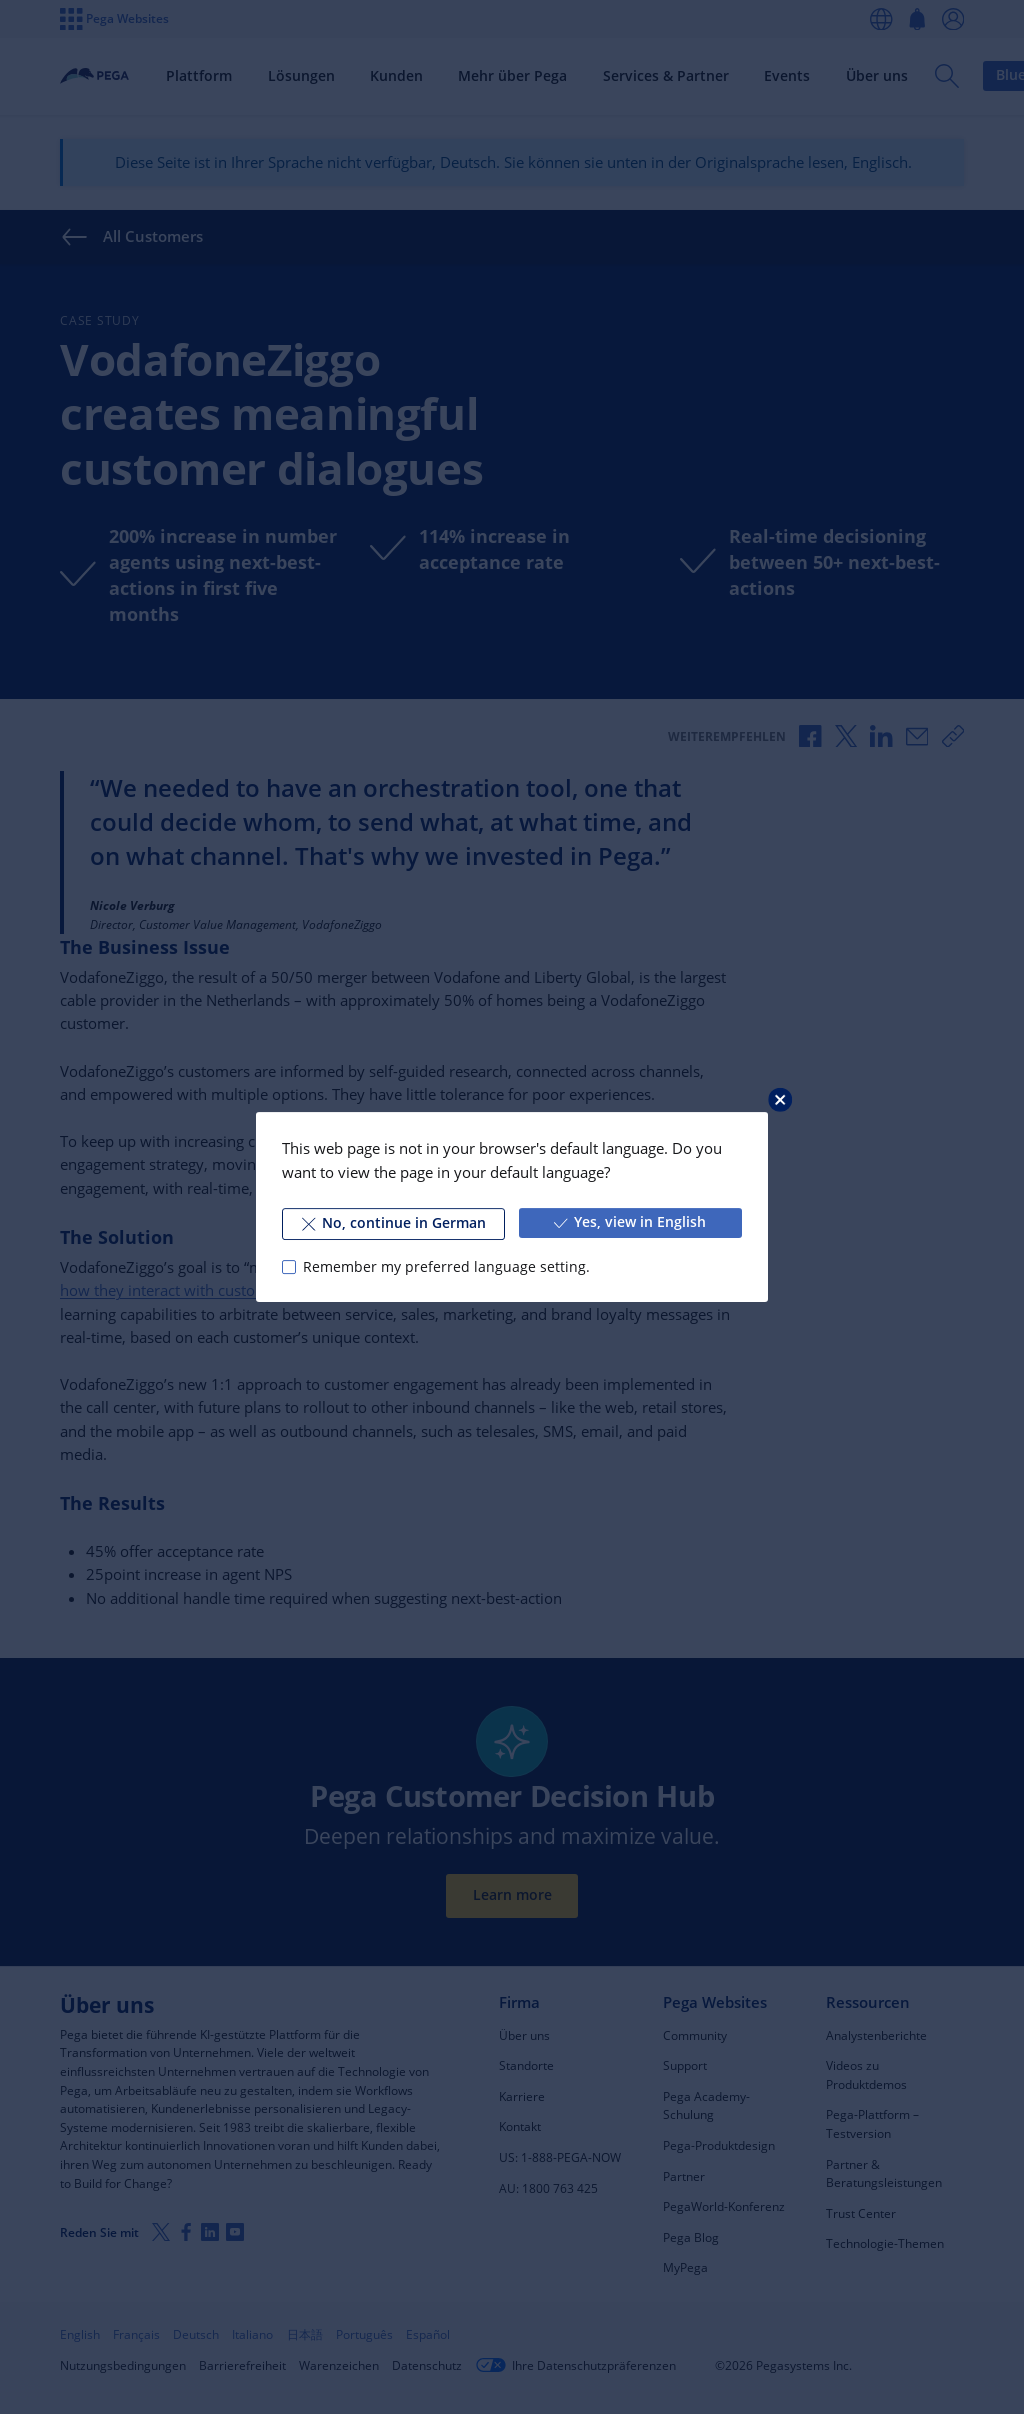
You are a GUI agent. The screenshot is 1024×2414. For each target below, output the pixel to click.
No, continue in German (393, 1223)
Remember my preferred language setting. (446, 1267)
